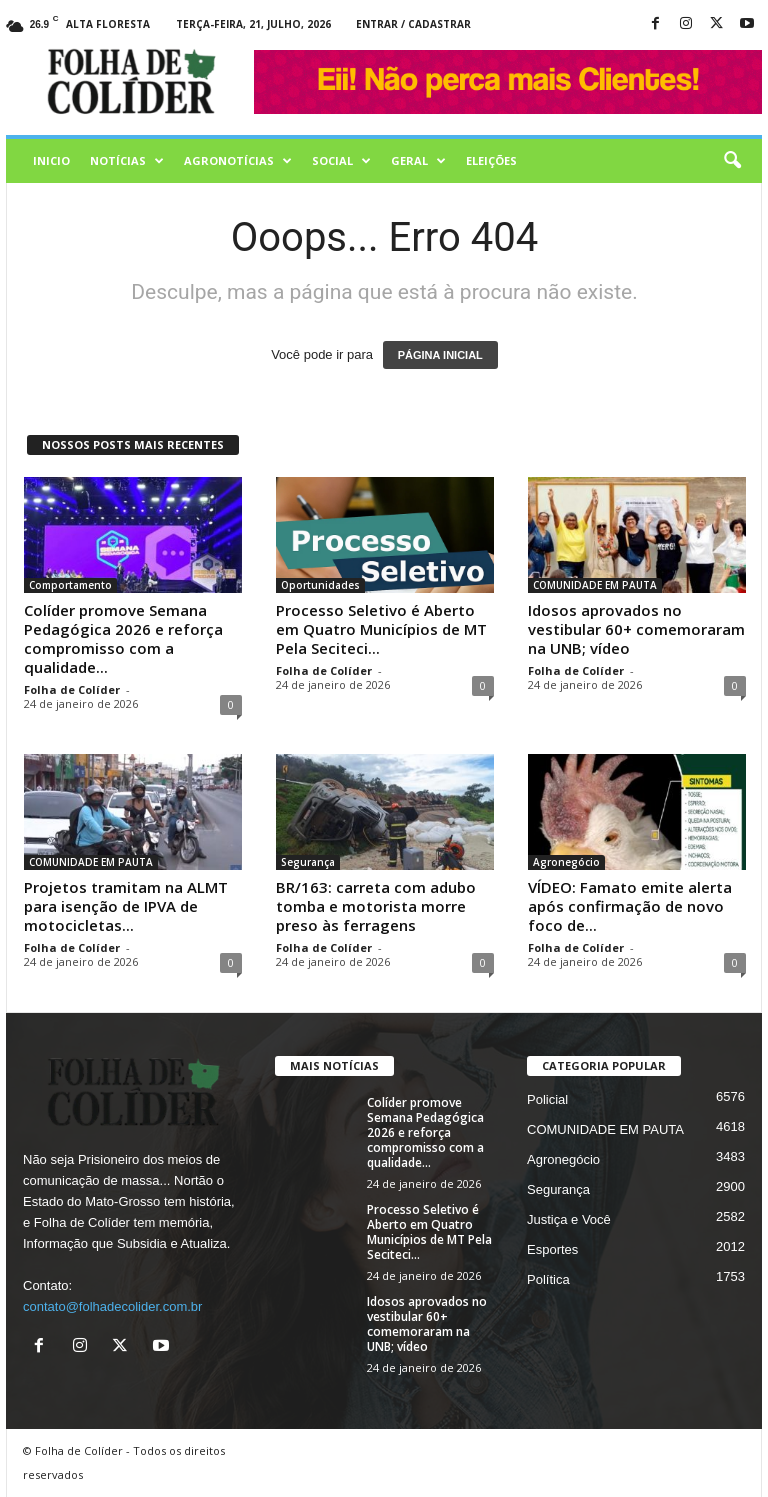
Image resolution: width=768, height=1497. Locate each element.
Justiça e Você (569, 1219)
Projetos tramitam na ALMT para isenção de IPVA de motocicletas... (126, 906)
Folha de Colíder (72, 689)
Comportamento (70, 585)
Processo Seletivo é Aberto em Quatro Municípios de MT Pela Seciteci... (381, 629)
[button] (732, 161)
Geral (418, 161)
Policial (547, 1099)
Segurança (308, 862)
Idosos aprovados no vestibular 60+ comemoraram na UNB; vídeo (636, 629)
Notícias (127, 161)
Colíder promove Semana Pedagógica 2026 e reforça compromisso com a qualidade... (123, 638)
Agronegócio (566, 862)
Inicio (51, 160)
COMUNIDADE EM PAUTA (595, 585)
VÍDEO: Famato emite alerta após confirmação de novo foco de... (630, 906)
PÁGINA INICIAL (440, 355)
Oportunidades (320, 585)
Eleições (491, 160)
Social (341, 161)
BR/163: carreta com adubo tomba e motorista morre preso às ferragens (376, 906)
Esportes (552, 1249)
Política (548, 1279)
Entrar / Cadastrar (413, 24)
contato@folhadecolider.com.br (112, 1306)
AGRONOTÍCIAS (238, 161)
